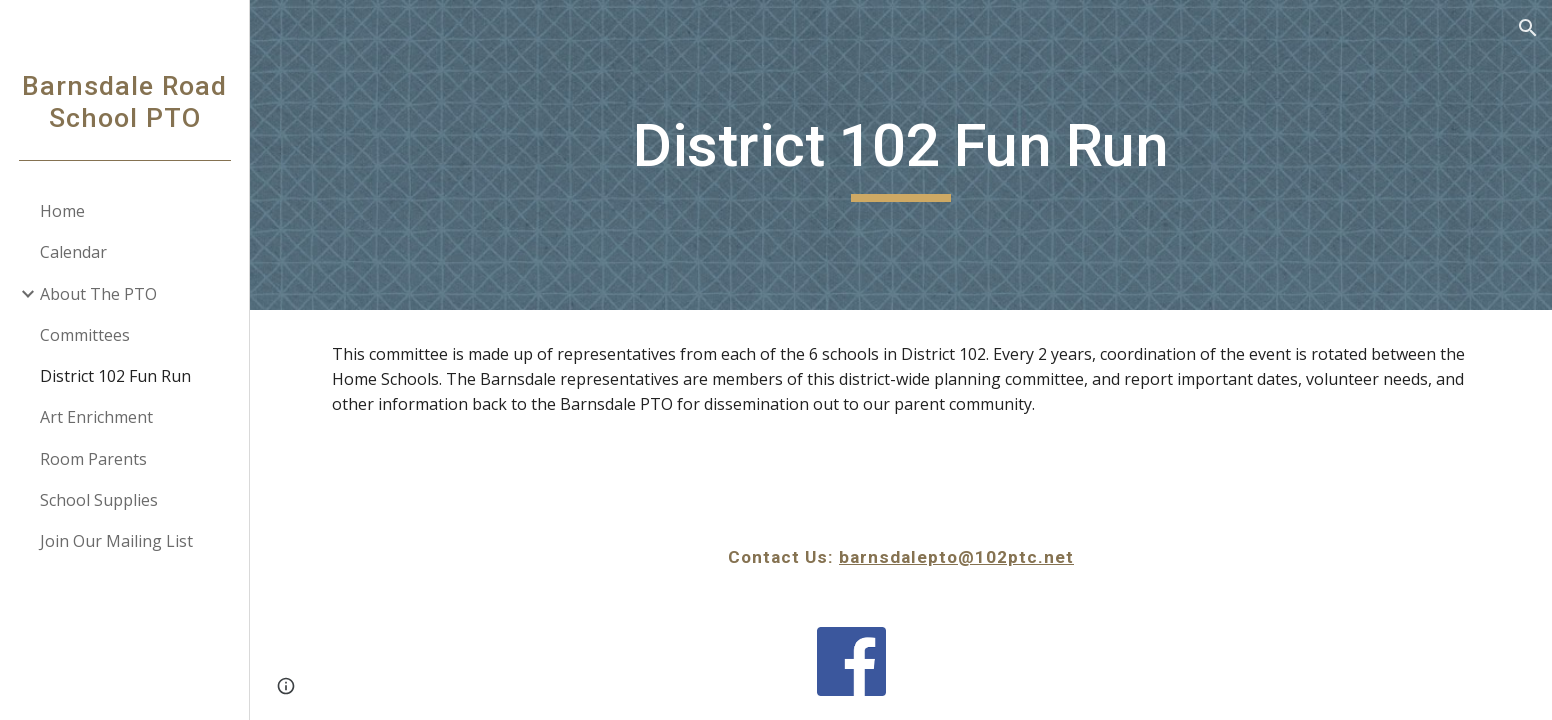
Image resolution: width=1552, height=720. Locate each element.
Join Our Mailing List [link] (116, 541)
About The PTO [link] (98, 294)
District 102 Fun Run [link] (115, 376)
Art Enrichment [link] (96, 417)
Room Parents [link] (93, 459)
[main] (901, 155)
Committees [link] (85, 335)
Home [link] (62, 211)
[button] (1528, 28)
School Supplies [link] (99, 500)
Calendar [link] (73, 252)
